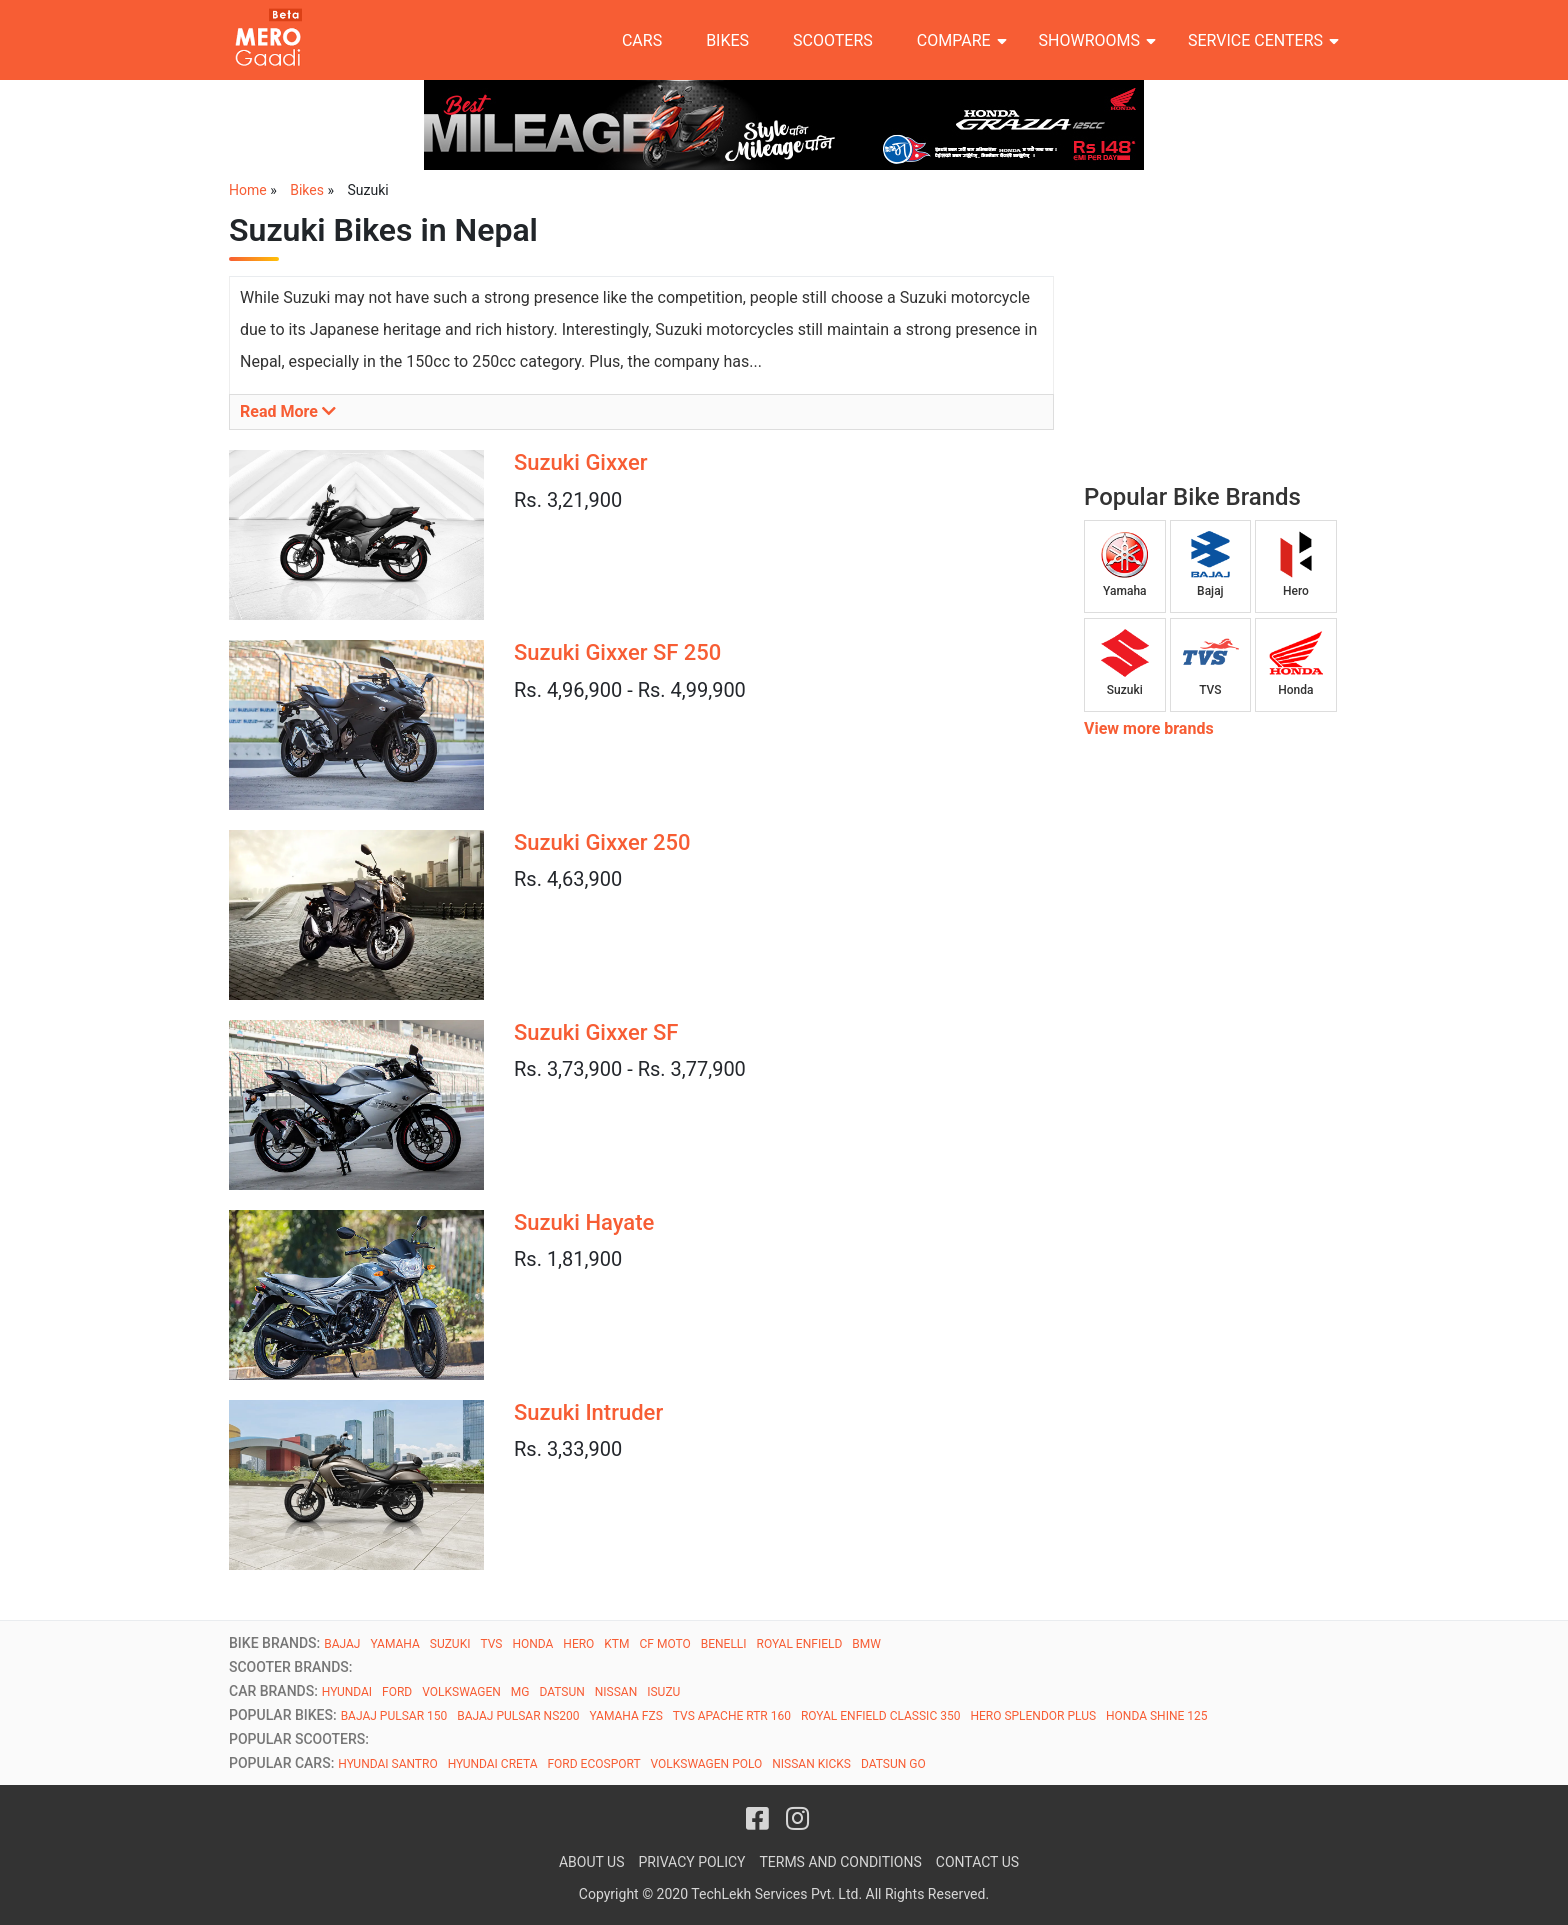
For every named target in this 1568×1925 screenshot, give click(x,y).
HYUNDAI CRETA (493, 1764)
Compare (954, 40)
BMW (866, 1644)
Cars (642, 40)
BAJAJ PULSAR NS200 (518, 1716)
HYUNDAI (347, 1692)
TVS (491, 1644)
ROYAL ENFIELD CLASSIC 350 (880, 1716)
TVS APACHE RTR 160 (732, 1716)
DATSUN (561, 1692)
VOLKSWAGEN (461, 1692)
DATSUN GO (893, 1764)
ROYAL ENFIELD (800, 1644)
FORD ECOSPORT (593, 1764)
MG (520, 1692)
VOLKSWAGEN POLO (707, 1764)
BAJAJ (342, 1644)
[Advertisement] (1234, 336)
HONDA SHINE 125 (1156, 1716)
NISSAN (616, 1692)
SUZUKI (450, 1644)
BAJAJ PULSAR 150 (394, 1716)
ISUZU (663, 1692)
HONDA (532, 1644)
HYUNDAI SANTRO (387, 1764)
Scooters (833, 40)
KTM (616, 1644)
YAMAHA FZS (625, 1716)
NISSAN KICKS (811, 1764)
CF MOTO (664, 1644)
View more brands (1149, 728)
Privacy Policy (691, 1862)
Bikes (727, 40)
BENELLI (724, 1644)
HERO (578, 1644)
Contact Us (977, 1862)
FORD (397, 1692)
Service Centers (1255, 40)
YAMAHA (394, 1644)
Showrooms (1089, 40)
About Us (592, 1862)
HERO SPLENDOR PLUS (1033, 1716)
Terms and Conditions (840, 1862)
